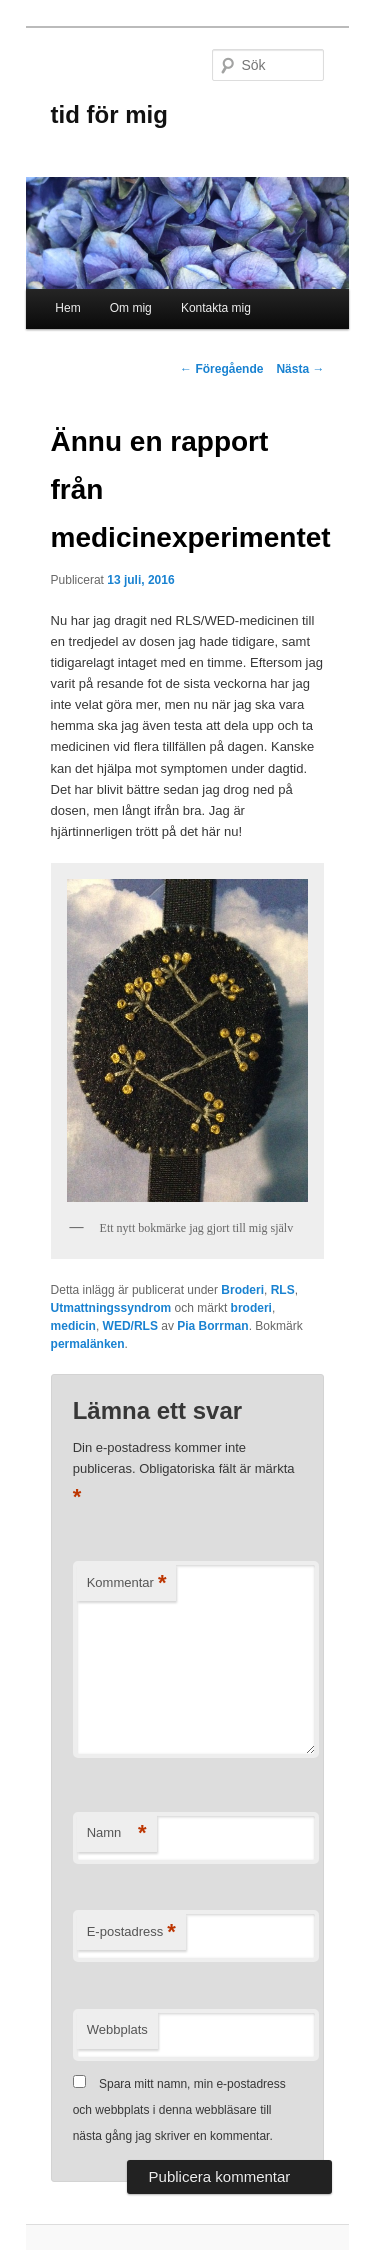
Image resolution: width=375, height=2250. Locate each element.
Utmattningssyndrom (111, 1308)
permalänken (88, 1344)
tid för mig (109, 114)
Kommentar (127, 1583)
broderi (251, 1308)
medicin (73, 1326)
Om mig (131, 308)
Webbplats (117, 2029)
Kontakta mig (216, 308)
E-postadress (131, 1932)
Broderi (242, 1290)
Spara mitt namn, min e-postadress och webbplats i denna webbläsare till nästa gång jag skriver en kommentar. (179, 2110)
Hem (67, 308)
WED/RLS (130, 1326)
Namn (117, 1833)
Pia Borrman (212, 1326)
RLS (283, 1290)
